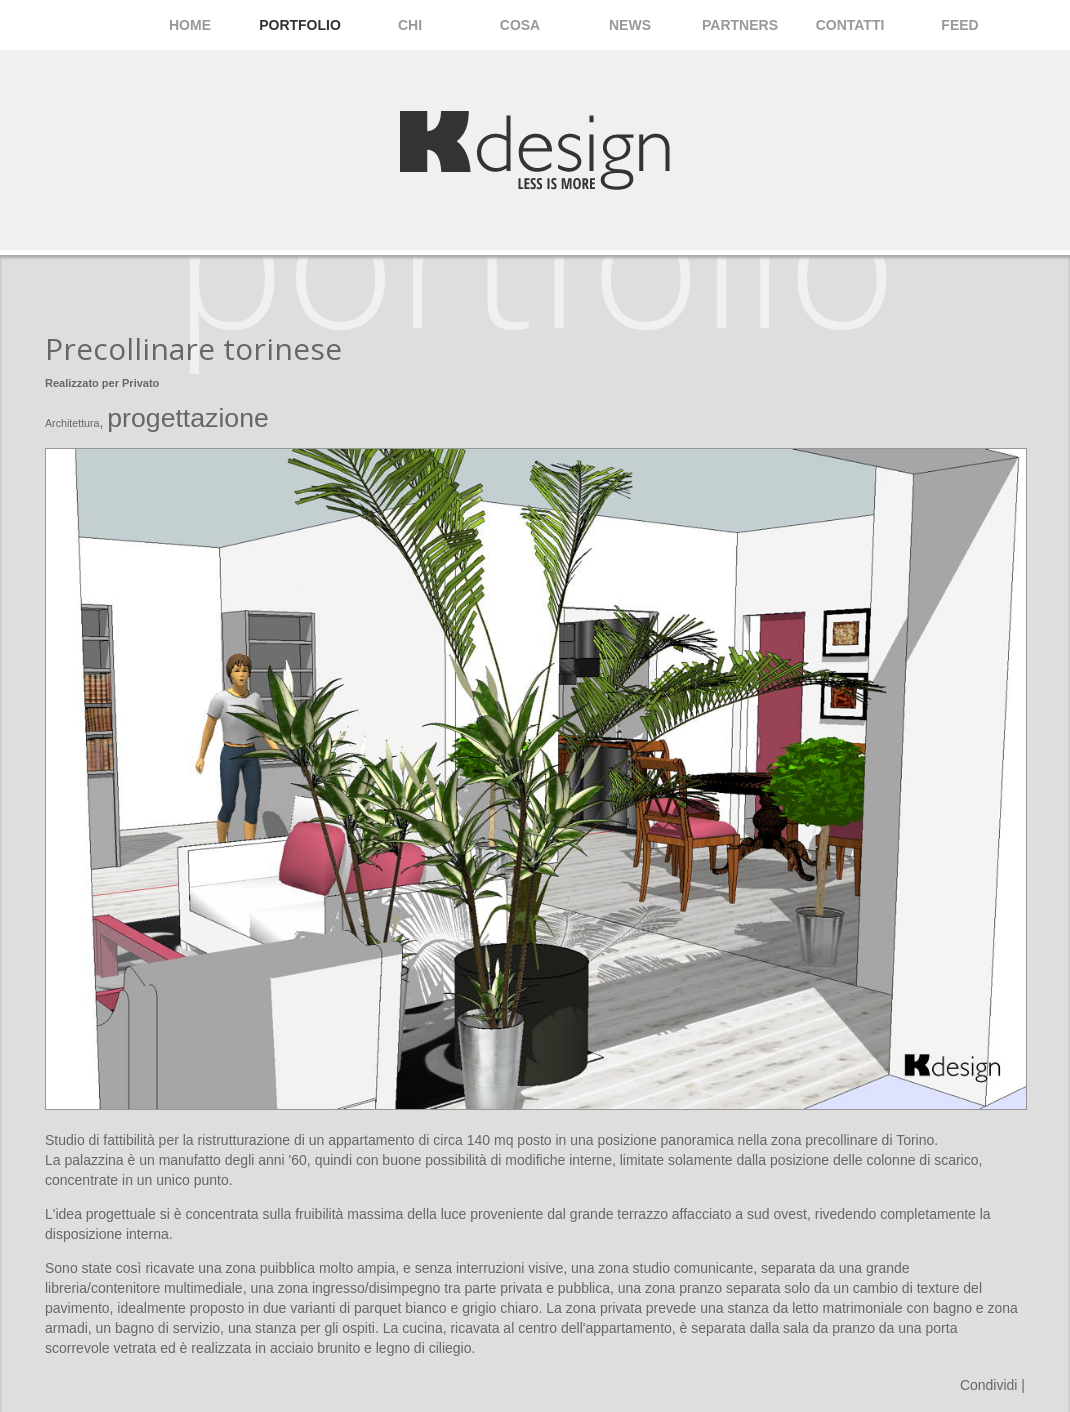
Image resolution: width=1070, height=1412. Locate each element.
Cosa (520, 25)
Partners (740, 25)
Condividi (989, 1385)
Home (190, 25)
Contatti (850, 25)
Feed (959, 25)
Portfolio (300, 25)
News (630, 25)
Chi (410, 25)
